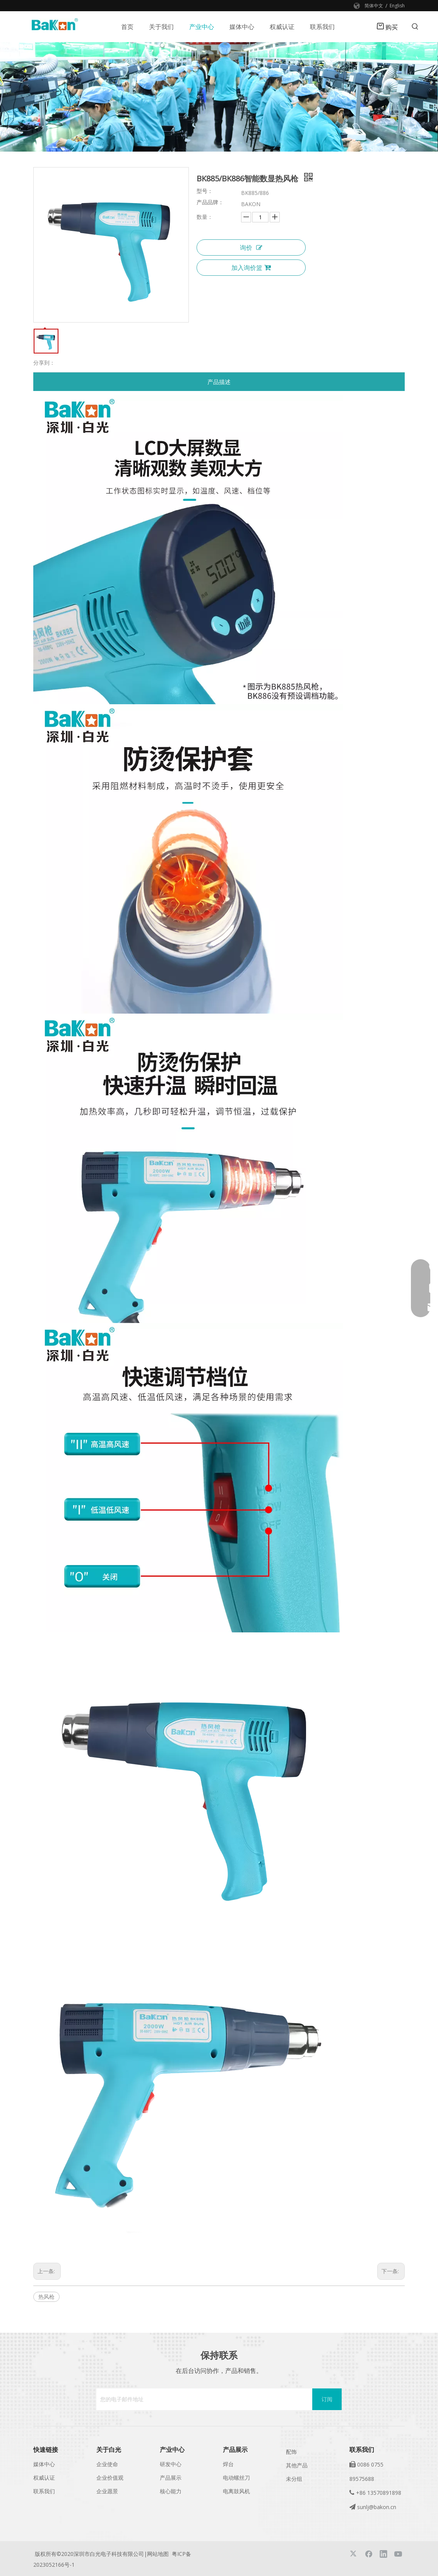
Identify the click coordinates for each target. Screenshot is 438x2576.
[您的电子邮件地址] (202, 2399)
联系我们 (44, 2491)
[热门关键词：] (415, 26)
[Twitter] (354, 2553)
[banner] (219, 97)
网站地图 (158, 2553)
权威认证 (44, 2477)
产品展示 (170, 2477)
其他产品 (297, 2465)
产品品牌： (210, 203)
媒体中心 (44, 2464)
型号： (205, 191)
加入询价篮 (251, 267)
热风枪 (46, 2296)
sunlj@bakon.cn (376, 2507)
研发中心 (170, 2464)
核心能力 (170, 2491)
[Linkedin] (383, 2553)
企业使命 (107, 2464)
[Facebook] (369, 2553)
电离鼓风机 (236, 2491)
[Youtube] (398, 2553)
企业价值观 (109, 2477)
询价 (251, 247)
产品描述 (219, 382)
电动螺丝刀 (236, 2477)
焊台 (228, 2464)
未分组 (294, 2478)
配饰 (291, 2451)
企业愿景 (107, 2491)
